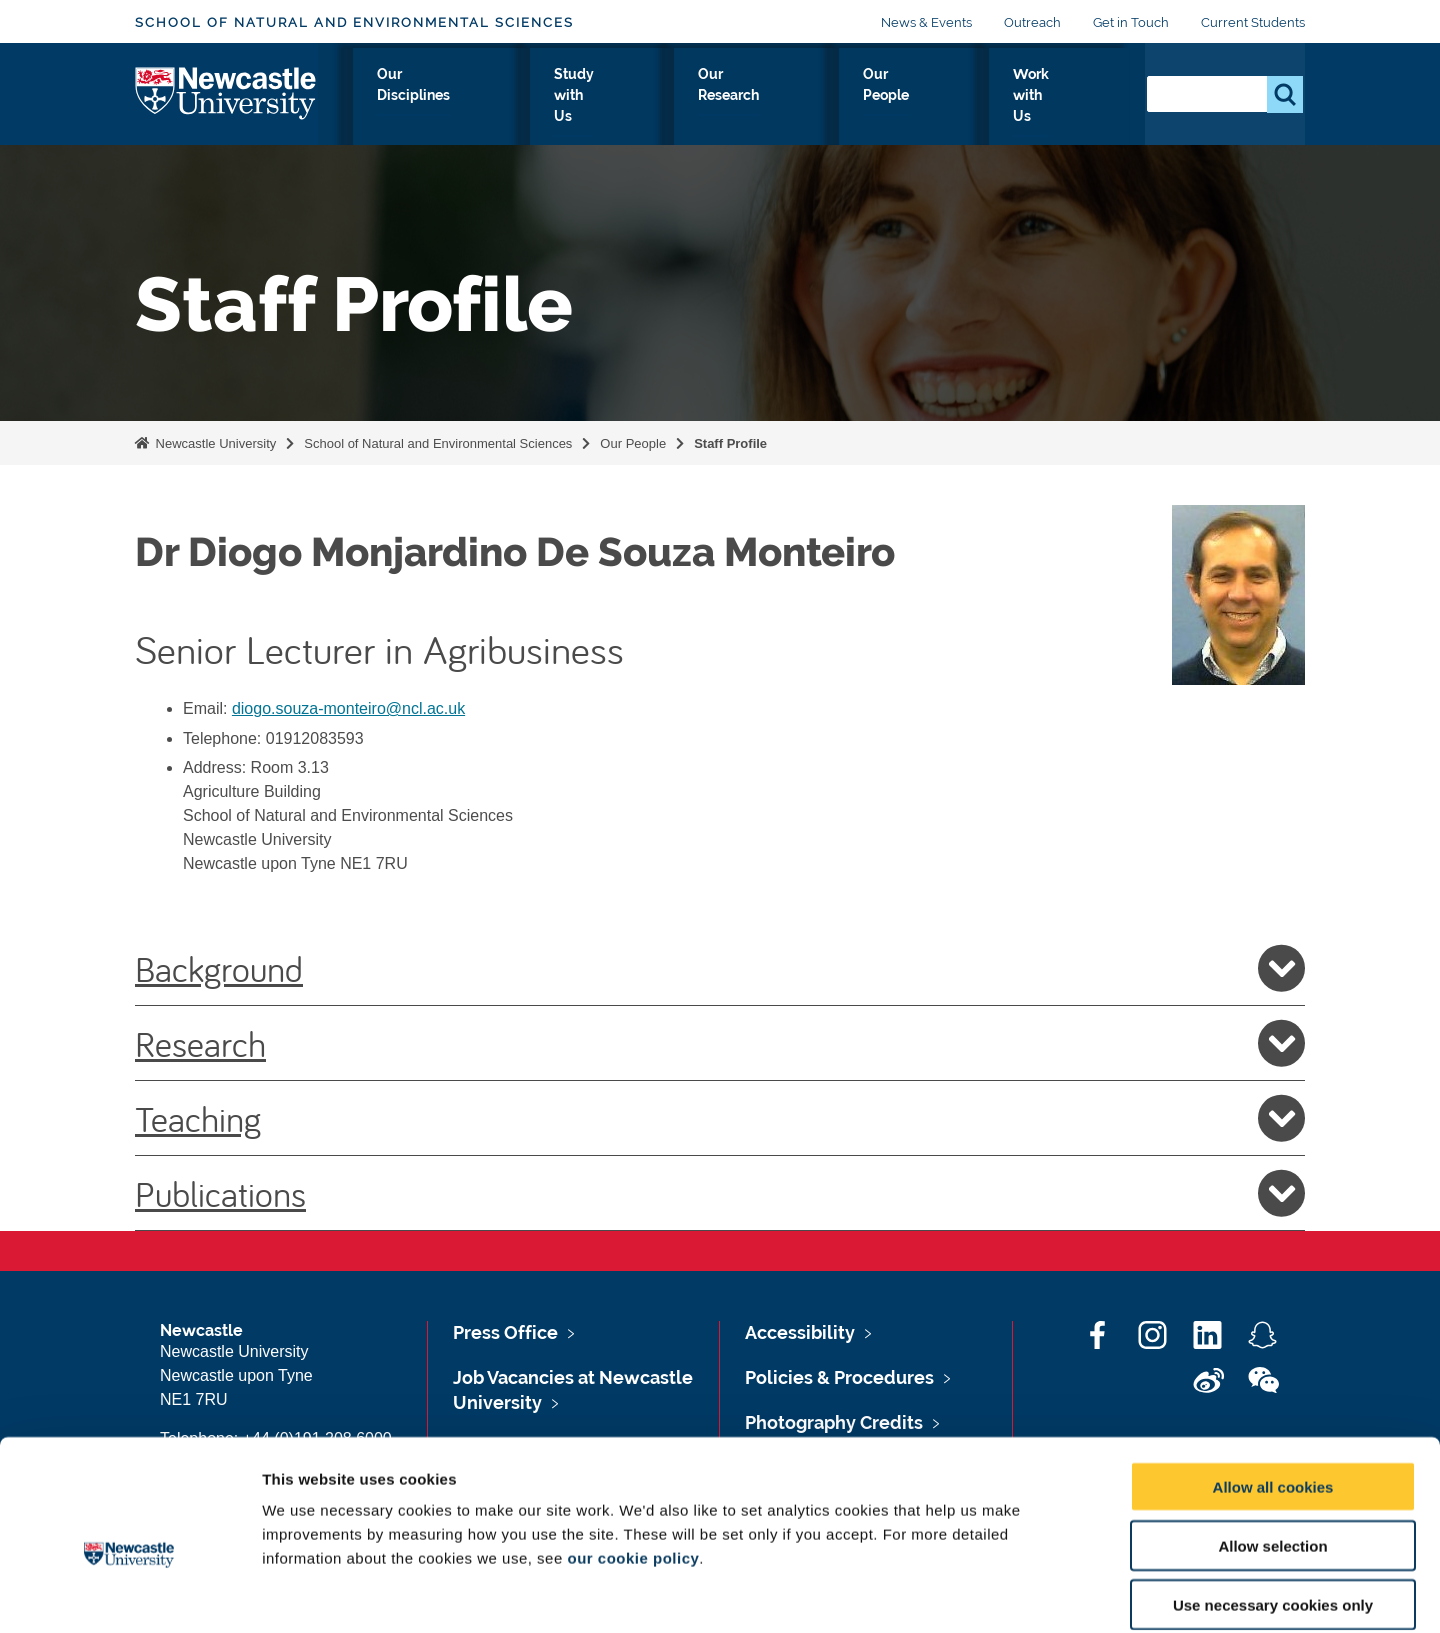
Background (720, 968)
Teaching (720, 1118)
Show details (1049, 1593)
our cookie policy (633, 1458)
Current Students (1253, 22)
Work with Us (1061, 97)
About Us (399, 97)
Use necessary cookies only (1273, 1505)
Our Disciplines (524, 97)
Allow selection (1272, 1446)
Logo (226, 92)
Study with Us (667, 97)
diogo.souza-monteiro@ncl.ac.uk (348, 708)
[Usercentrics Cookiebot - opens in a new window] (129, 1594)
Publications (720, 1193)
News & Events (926, 22)
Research (720, 1043)
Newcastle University (214, 443)
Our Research (805, 97)
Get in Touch (1131, 22)
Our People (933, 97)
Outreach (1032, 22)
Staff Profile (730, 443)
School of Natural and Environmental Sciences (354, 22)
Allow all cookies (1273, 1387)
